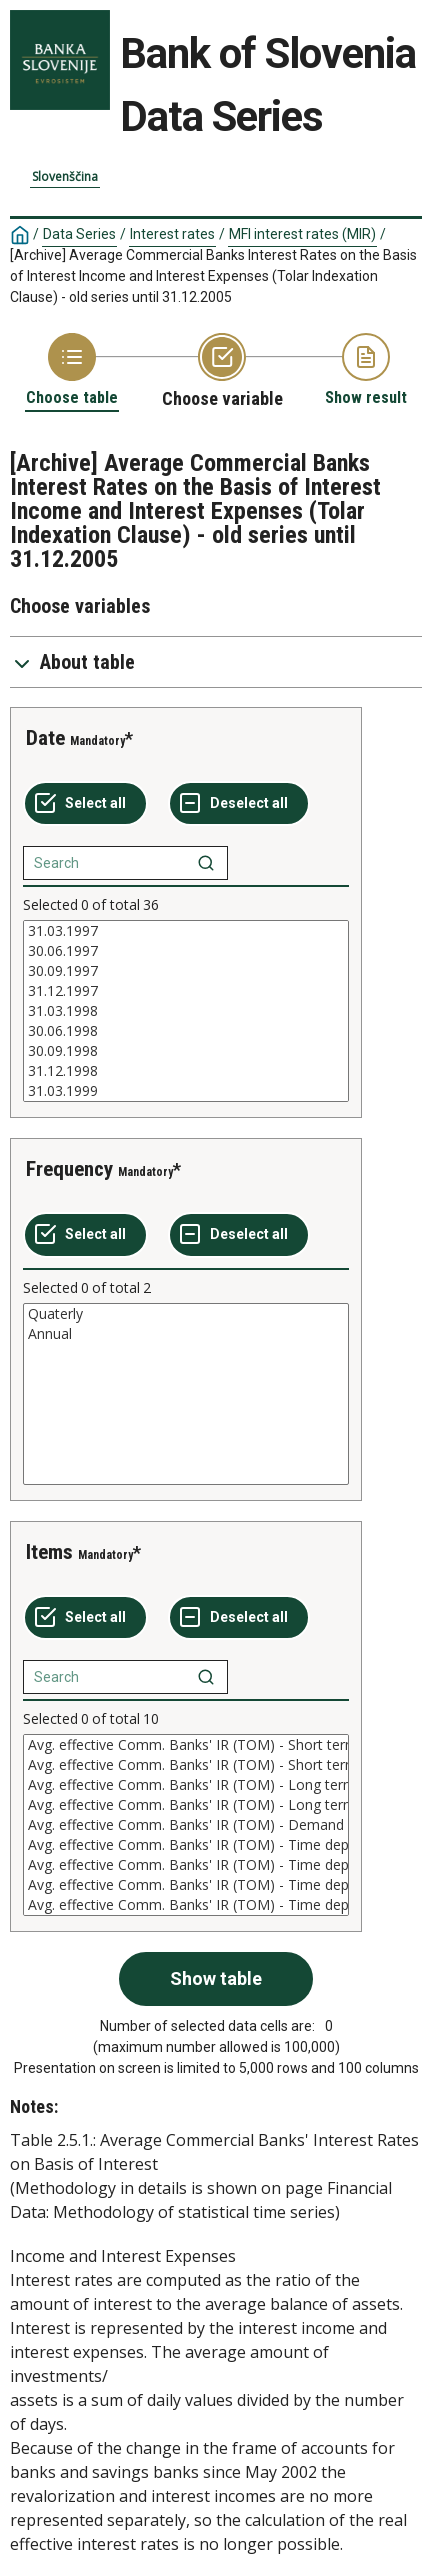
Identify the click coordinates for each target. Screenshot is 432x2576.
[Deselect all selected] (239, 804)
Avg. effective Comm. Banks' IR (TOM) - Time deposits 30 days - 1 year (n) (186, 1885)
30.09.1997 (186, 971)
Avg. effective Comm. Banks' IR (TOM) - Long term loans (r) (186, 1785)
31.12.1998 (186, 1071)
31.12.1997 (186, 991)
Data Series (79, 234)
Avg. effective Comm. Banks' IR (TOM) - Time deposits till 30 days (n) (186, 1845)
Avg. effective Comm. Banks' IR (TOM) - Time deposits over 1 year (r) (186, 1905)
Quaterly (186, 1314)
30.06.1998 (186, 1031)
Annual (186, 1334)
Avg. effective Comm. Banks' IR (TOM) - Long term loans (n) (186, 1805)
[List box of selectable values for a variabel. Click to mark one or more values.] (186, 1011)
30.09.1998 (186, 1051)
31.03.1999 (186, 1091)
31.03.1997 (186, 931)
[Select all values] (85, 804)
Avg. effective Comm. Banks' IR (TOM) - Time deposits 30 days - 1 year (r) (186, 1865)
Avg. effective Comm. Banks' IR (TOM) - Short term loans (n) (186, 1765)
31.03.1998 (186, 1011)
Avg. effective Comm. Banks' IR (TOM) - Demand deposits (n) (186, 1825)
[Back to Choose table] (72, 370)
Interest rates (172, 234)
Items (49, 1552)
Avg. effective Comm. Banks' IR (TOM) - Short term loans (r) (186, 1745)
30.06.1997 (186, 951)
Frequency (69, 1169)
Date (45, 738)
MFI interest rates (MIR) (302, 234)
